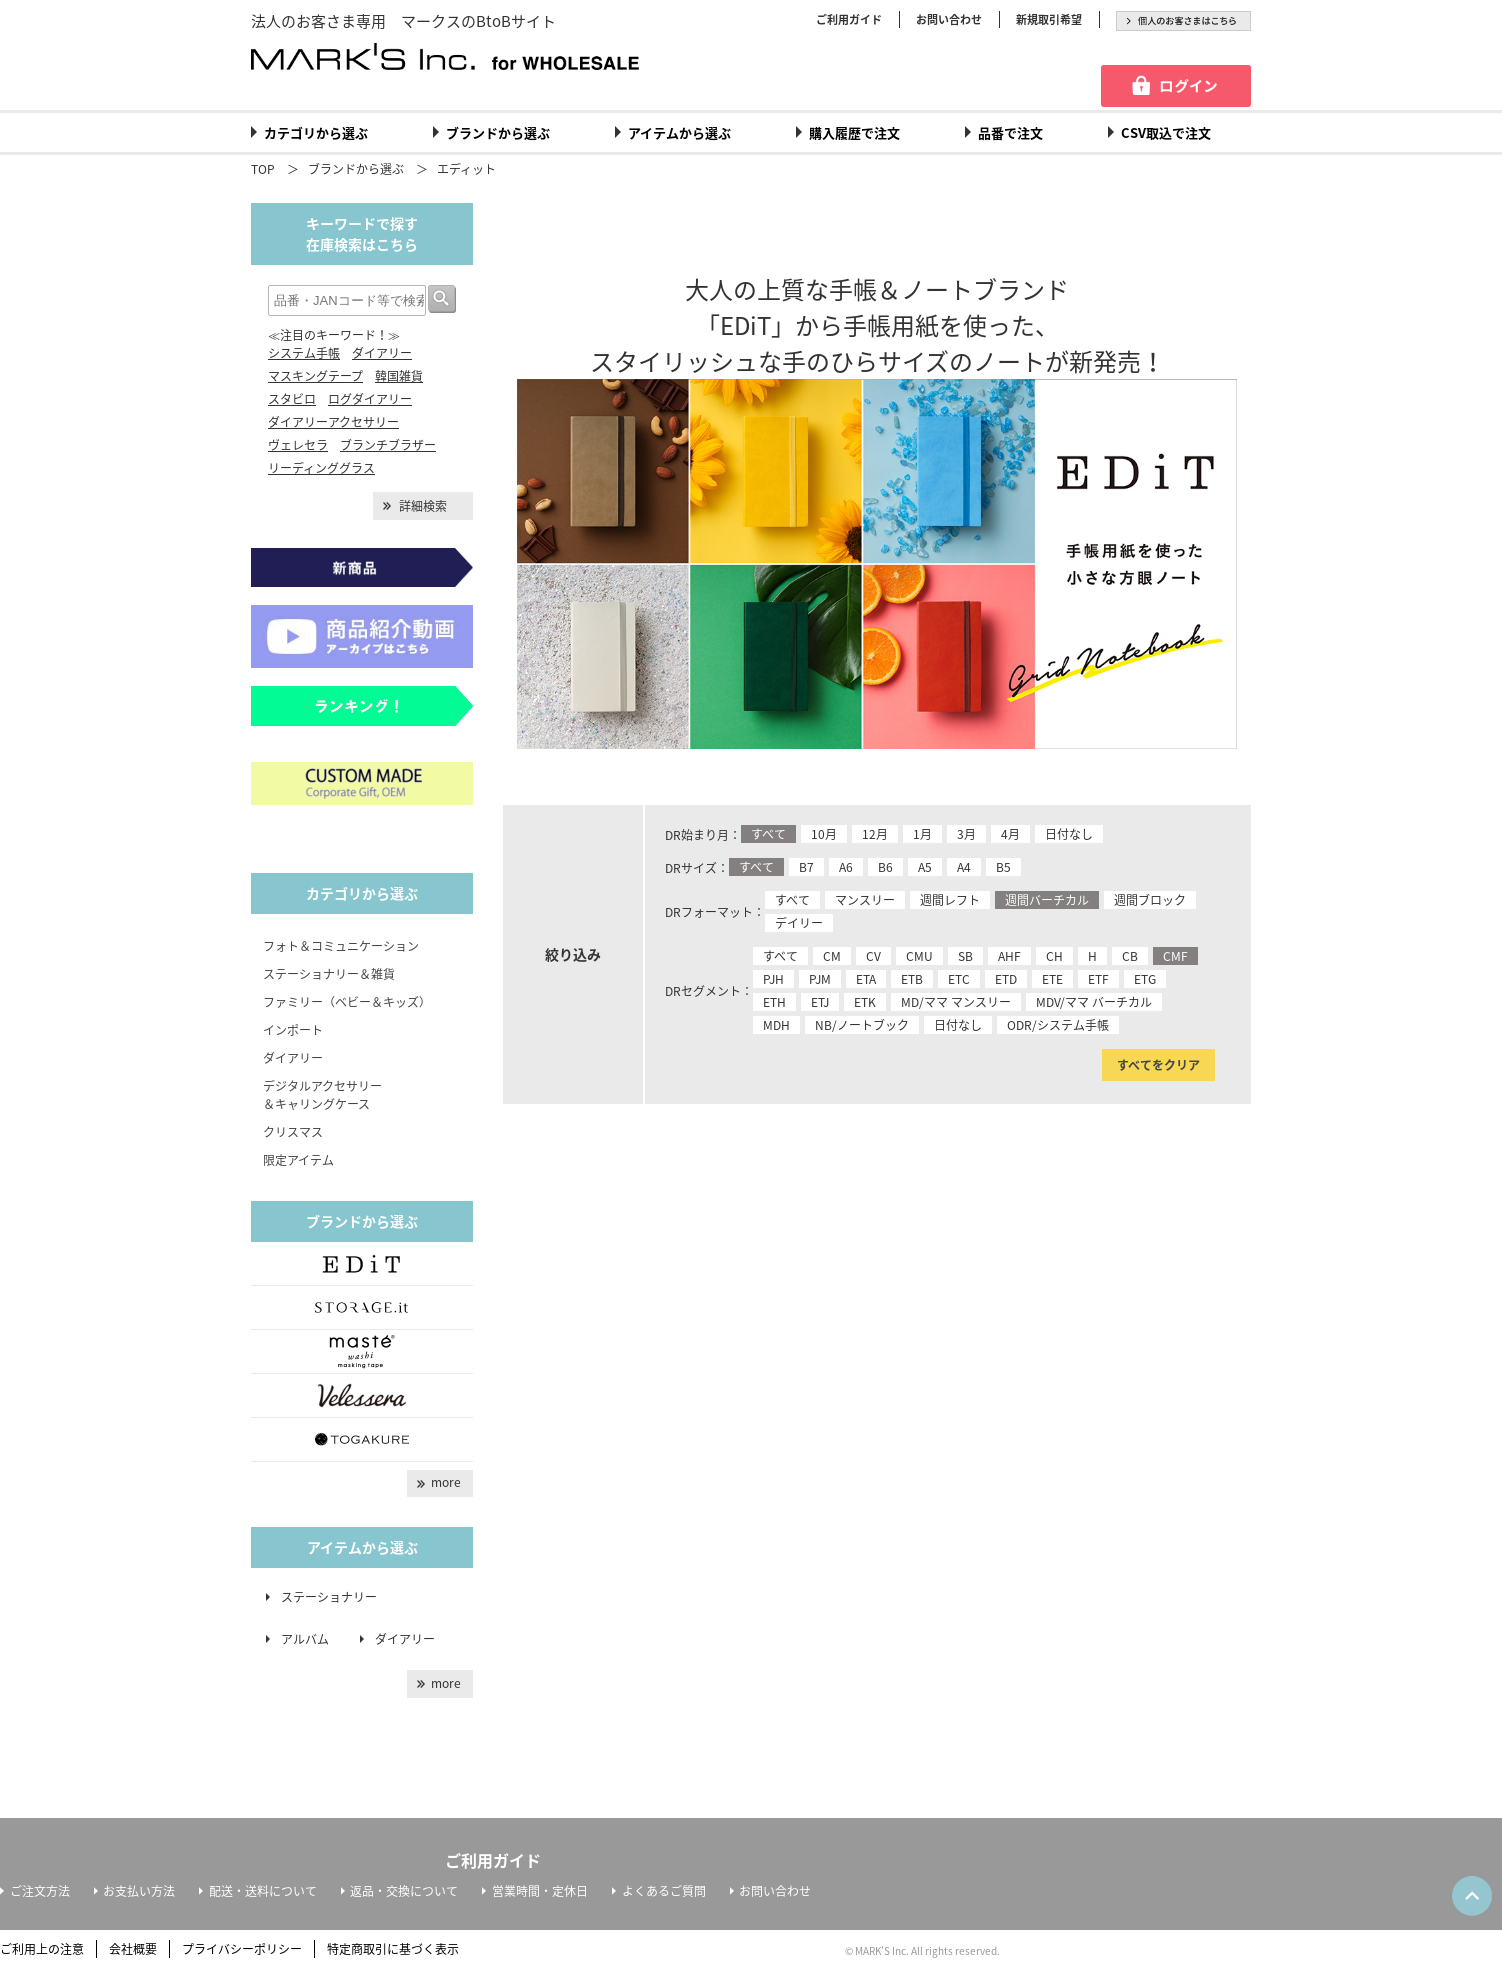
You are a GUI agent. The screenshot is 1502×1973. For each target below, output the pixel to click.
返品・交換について (404, 1891)
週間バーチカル (1047, 900)
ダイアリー (382, 353)
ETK (865, 1002)
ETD (1006, 979)
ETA (866, 979)
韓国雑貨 (399, 376)
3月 (966, 834)
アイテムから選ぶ (679, 132)
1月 (922, 834)
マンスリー (865, 900)
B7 (806, 867)
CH (1054, 956)
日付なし (1069, 834)
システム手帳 (304, 353)
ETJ (820, 1002)
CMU (919, 956)
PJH (773, 979)
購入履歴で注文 (854, 132)
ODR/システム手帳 (1058, 1025)
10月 (824, 834)
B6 (885, 867)
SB (965, 956)
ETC (959, 979)
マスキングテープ (315, 376)
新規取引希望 (1049, 19)
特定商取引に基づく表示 (393, 1949)
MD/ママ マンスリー (956, 1002)
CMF (1175, 956)
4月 (1010, 834)
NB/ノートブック (862, 1025)
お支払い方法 (139, 1891)
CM (832, 956)
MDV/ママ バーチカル (1094, 1002)
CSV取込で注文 (1166, 132)
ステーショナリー (329, 1597)
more (446, 1482)
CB (1130, 956)
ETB (912, 979)
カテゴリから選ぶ (316, 132)
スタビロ (292, 399)
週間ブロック (1150, 900)
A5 (925, 867)
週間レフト (950, 900)
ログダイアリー (370, 399)
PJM (820, 979)
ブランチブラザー (388, 445)
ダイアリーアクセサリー (333, 422)
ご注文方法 (40, 1891)
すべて (768, 834)
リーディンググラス (321, 468)
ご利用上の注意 (42, 1949)
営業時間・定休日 (540, 1891)
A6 (846, 867)
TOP (263, 169)
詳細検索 (423, 506)
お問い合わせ (949, 19)
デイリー (799, 923)
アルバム (311, 1639)
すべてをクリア (1158, 1065)
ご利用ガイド (849, 19)
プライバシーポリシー (242, 1949)
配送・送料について (263, 1891)
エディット (466, 169)
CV (873, 956)
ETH (774, 1002)
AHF (1009, 956)
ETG (1145, 979)
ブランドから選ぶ (498, 132)
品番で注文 (1010, 132)
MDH (776, 1025)
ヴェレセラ (298, 445)
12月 (875, 834)
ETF (1098, 979)
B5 (1003, 867)
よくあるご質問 (664, 1891)
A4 (964, 867)
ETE (1052, 979)
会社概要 (133, 1949)
